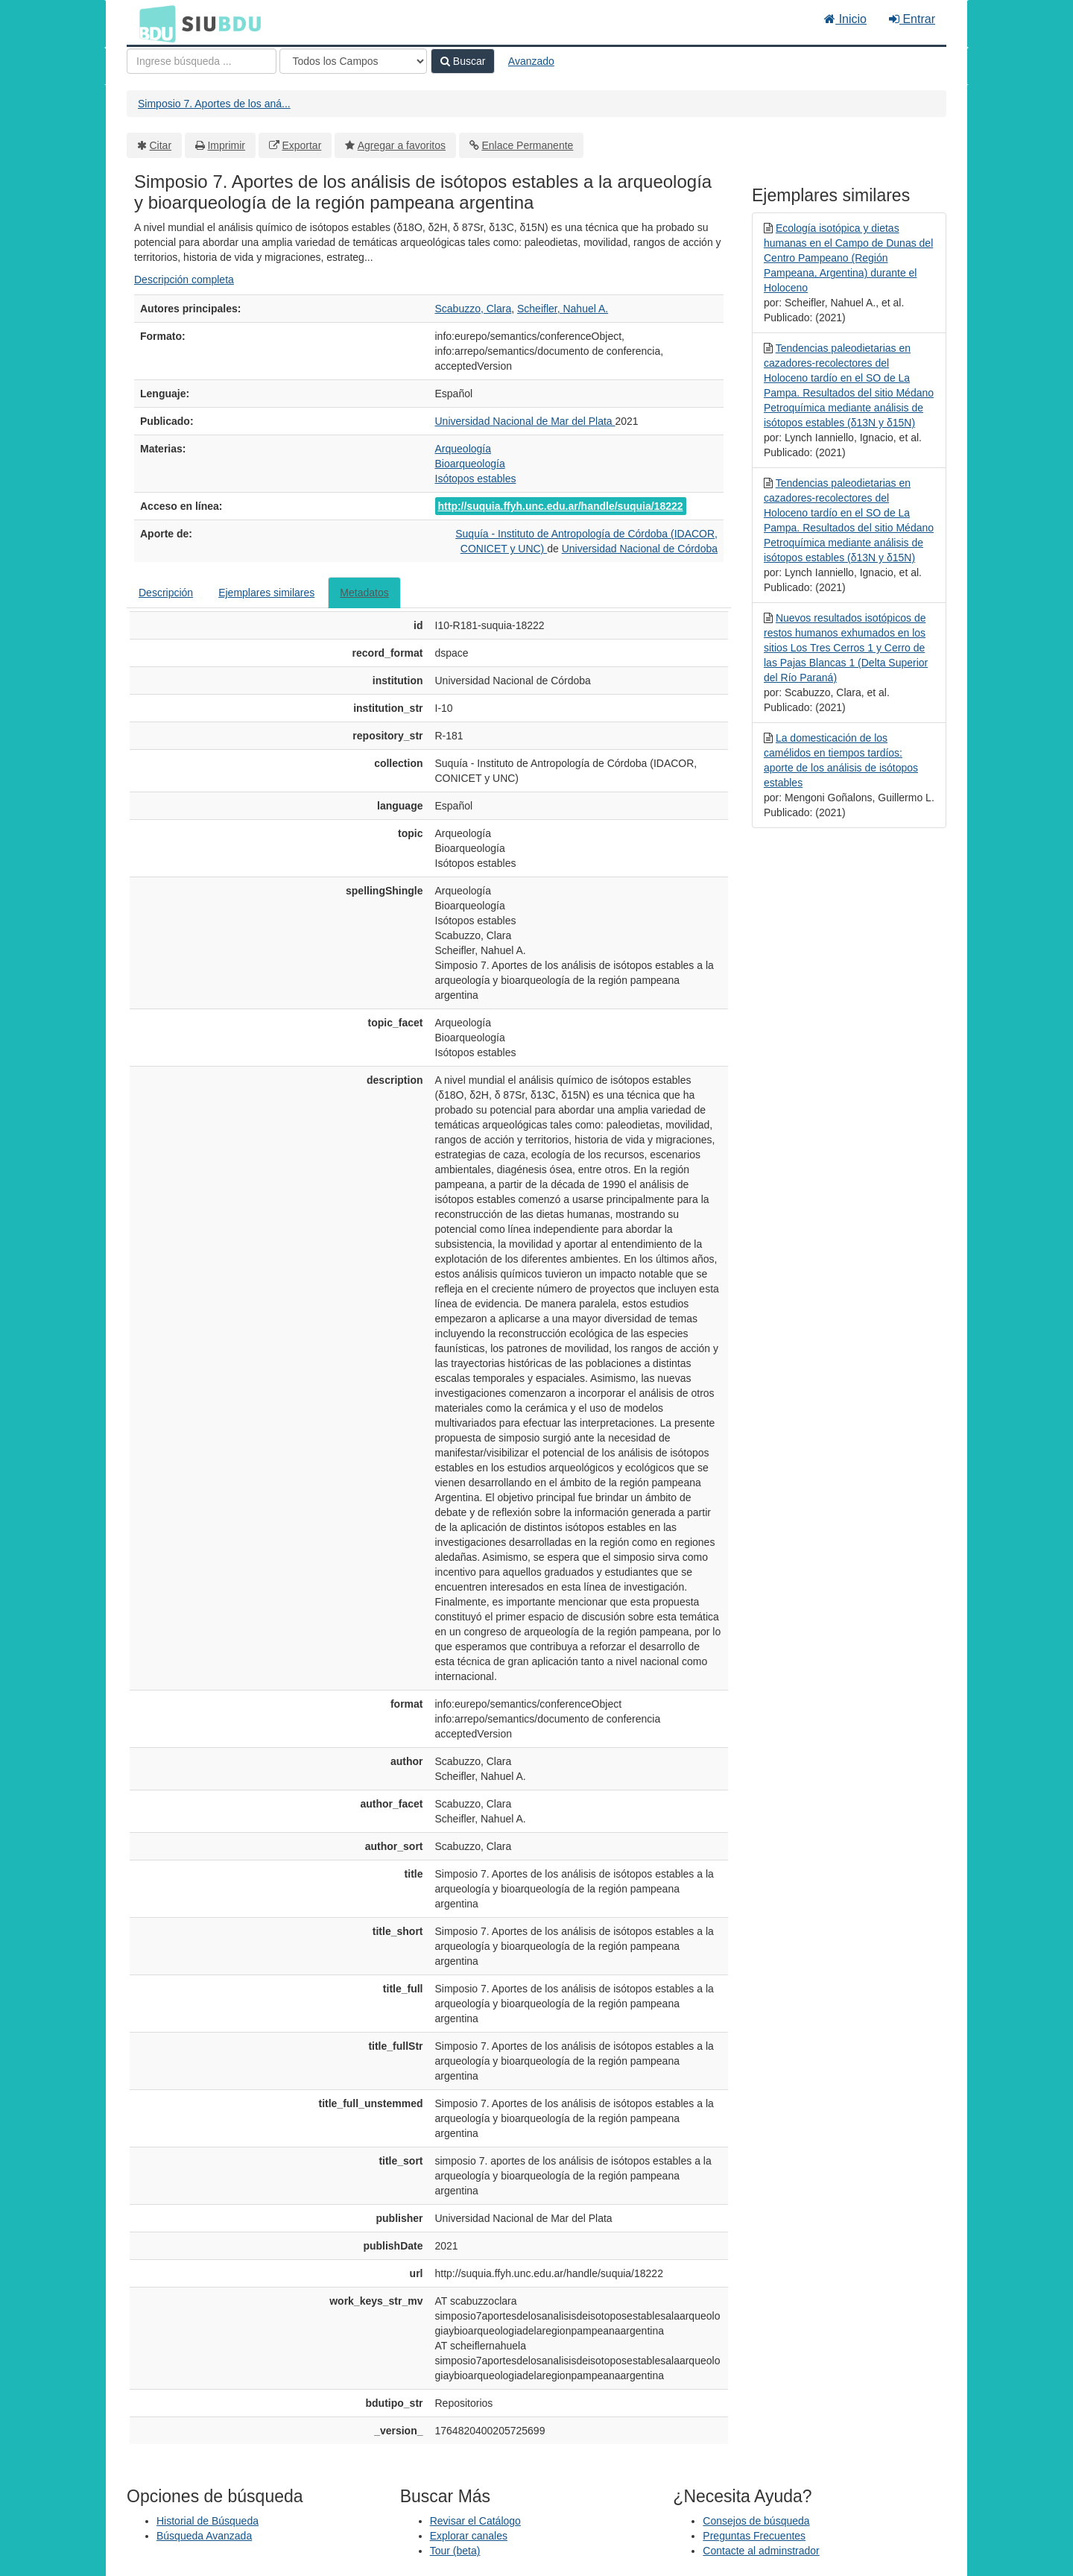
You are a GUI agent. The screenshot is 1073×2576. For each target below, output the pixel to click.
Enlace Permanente (527, 145)
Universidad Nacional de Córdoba (640, 549)
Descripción (166, 593)
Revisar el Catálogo (475, 2521)
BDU (153, 23)
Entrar (912, 19)
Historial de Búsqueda (207, 2521)
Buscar (462, 61)
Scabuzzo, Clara (473, 309)
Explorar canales (468, 2536)
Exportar (301, 145)
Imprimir (226, 145)
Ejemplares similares (266, 593)
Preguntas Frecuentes (754, 2536)
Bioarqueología (470, 464)
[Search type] (353, 61)
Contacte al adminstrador (761, 2551)
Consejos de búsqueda (756, 2521)
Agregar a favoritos (402, 145)
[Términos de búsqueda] (201, 61)
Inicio (845, 19)
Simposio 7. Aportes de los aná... (214, 104)
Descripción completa (184, 279)
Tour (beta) (455, 2551)
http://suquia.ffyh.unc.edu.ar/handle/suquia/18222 (560, 506)
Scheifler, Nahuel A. (562, 309)
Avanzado (531, 61)
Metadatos (364, 593)
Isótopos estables (475, 478)
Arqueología (463, 449)
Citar (161, 145)
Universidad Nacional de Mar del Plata (525, 421)
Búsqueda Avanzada (204, 2536)
